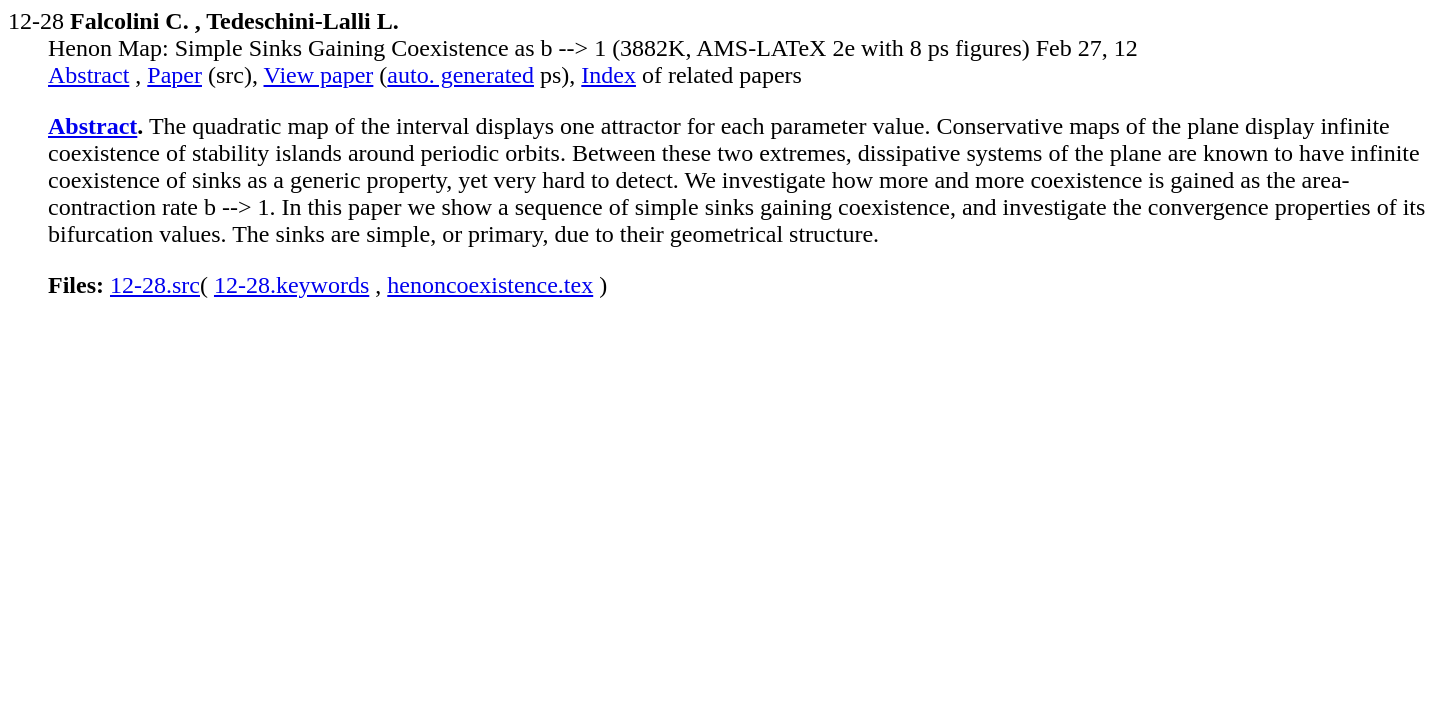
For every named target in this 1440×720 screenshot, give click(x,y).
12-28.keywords (291, 285)
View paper (319, 75)
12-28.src (155, 285)
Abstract (88, 75)
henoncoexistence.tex (490, 285)
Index (608, 75)
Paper (174, 75)
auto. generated (460, 75)
